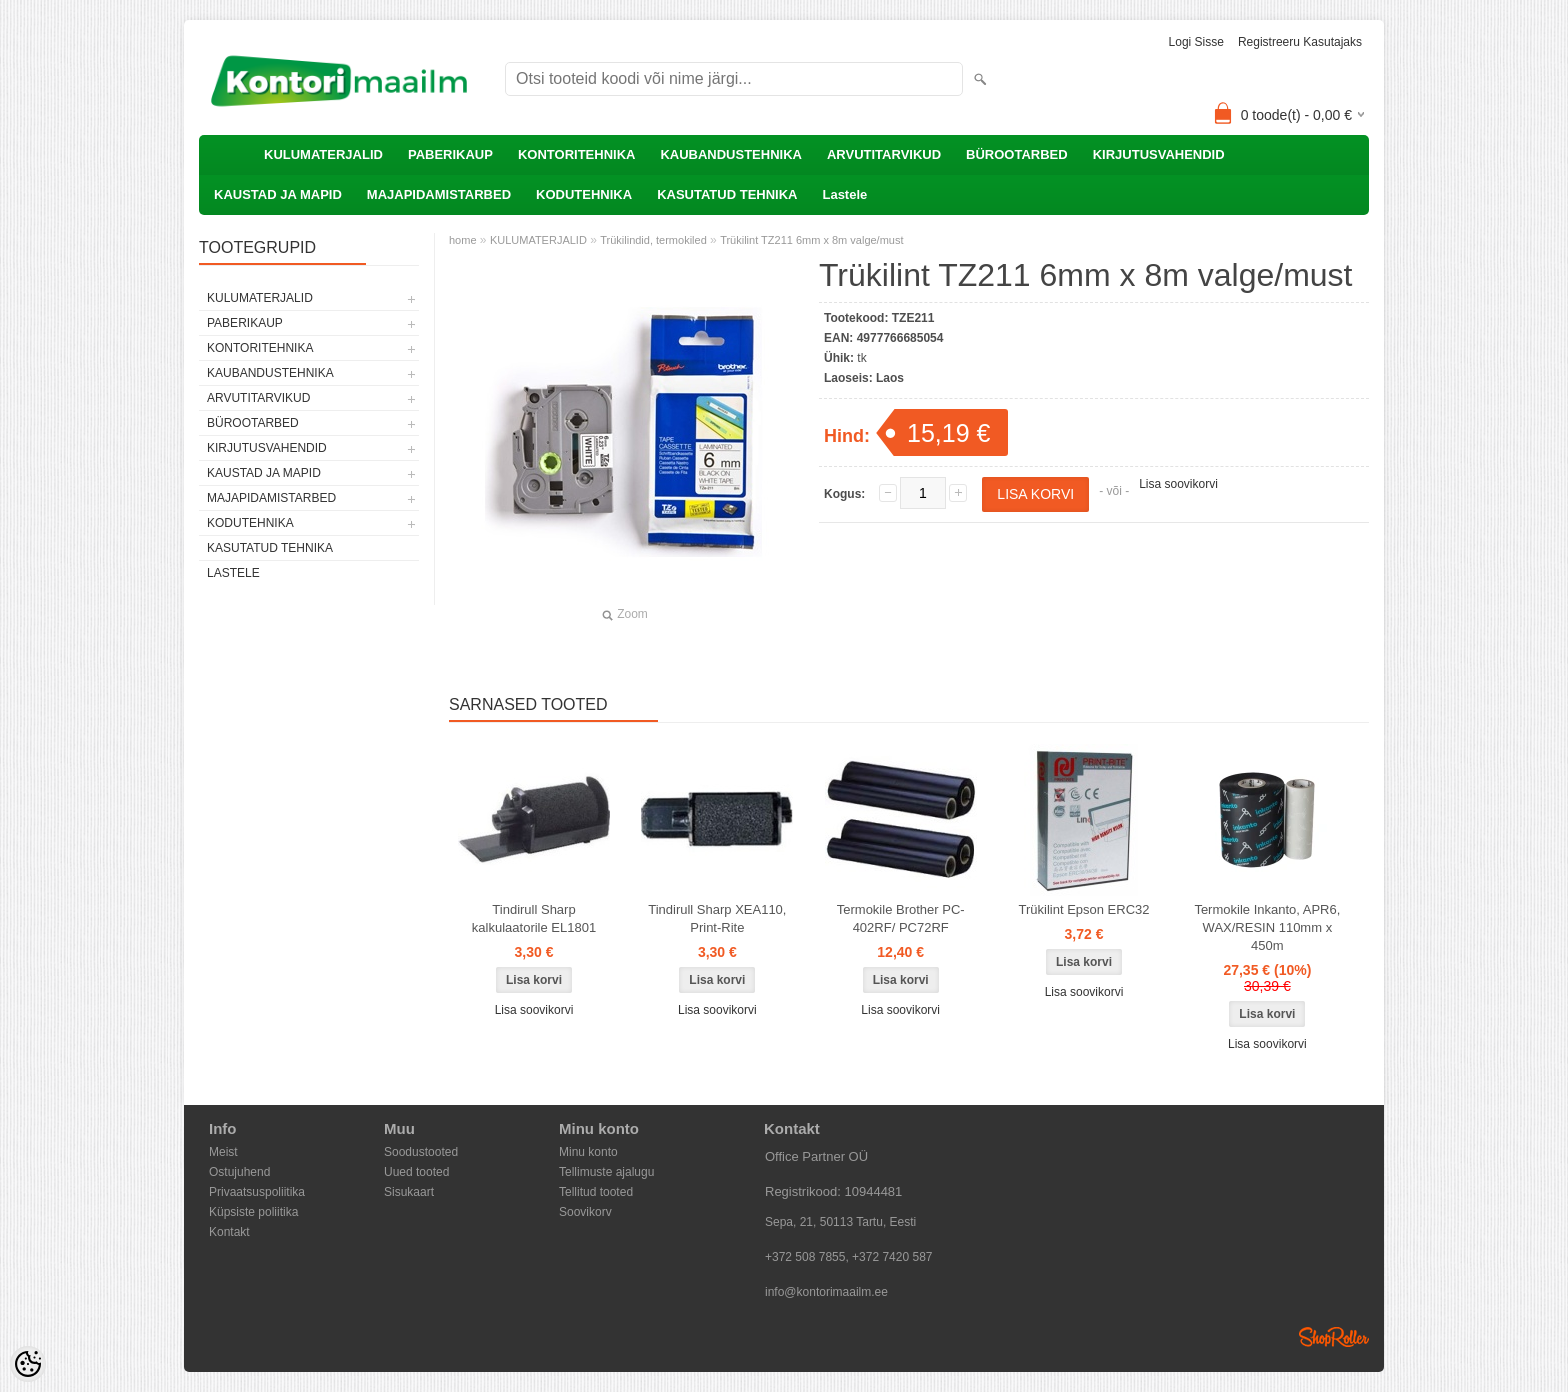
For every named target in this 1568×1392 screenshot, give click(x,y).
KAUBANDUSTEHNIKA (731, 154)
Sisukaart (409, 1192)
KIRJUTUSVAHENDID (1159, 154)
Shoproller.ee (1334, 1337)
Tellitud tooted (596, 1192)
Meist (223, 1152)
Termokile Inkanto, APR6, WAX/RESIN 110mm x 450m (1267, 927)
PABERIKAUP (450, 154)
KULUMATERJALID (323, 154)
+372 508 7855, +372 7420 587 (849, 1257)
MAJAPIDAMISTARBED (439, 194)
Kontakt (229, 1232)
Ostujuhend (239, 1172)
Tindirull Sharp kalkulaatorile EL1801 (534, 918)
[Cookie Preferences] (28, 1364)
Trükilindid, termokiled (653, 240)
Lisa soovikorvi (1178, 484)
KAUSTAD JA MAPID (278, 194)
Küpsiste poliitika (253, 1212)
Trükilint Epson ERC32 (1084, 909)
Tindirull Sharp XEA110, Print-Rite (717, 918)
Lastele (844, 194)
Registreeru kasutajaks (1300, 42)
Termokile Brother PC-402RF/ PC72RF (901, 918)
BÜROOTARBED (1017, 154)
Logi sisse (1196, 42)
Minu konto (588, 1152)
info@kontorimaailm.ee (826, 1292)
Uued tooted (416, 1172)
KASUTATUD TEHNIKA (727, 194)
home (463, 240)
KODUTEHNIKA (584, 194)
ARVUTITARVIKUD (884, 154)
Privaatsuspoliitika (257, 1192)
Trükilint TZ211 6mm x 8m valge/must (811, 240)
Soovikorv (585, 1212)
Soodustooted (421, 1152)
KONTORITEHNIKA (576, 154)
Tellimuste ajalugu (606, 1172)
